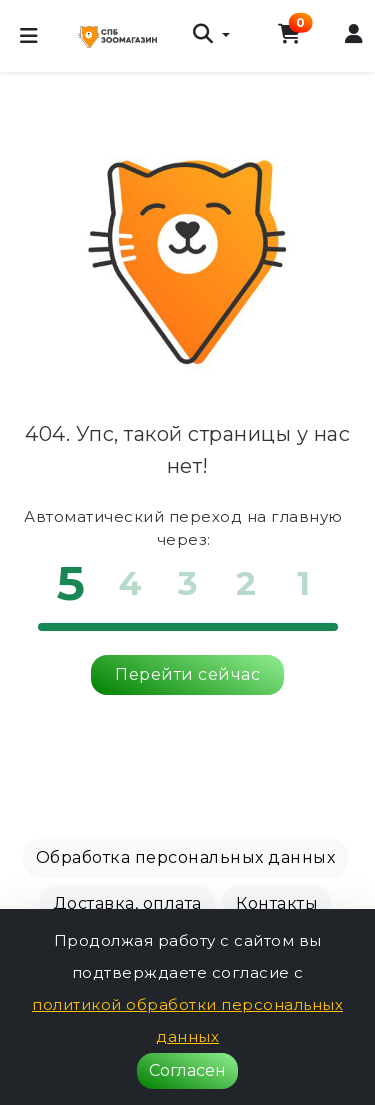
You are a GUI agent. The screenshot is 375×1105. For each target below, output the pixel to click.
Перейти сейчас (187, 674)
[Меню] (29, 36)
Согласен (187, 1070)
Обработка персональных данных (186, 857)
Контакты (277, 903)
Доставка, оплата (127, 903)
